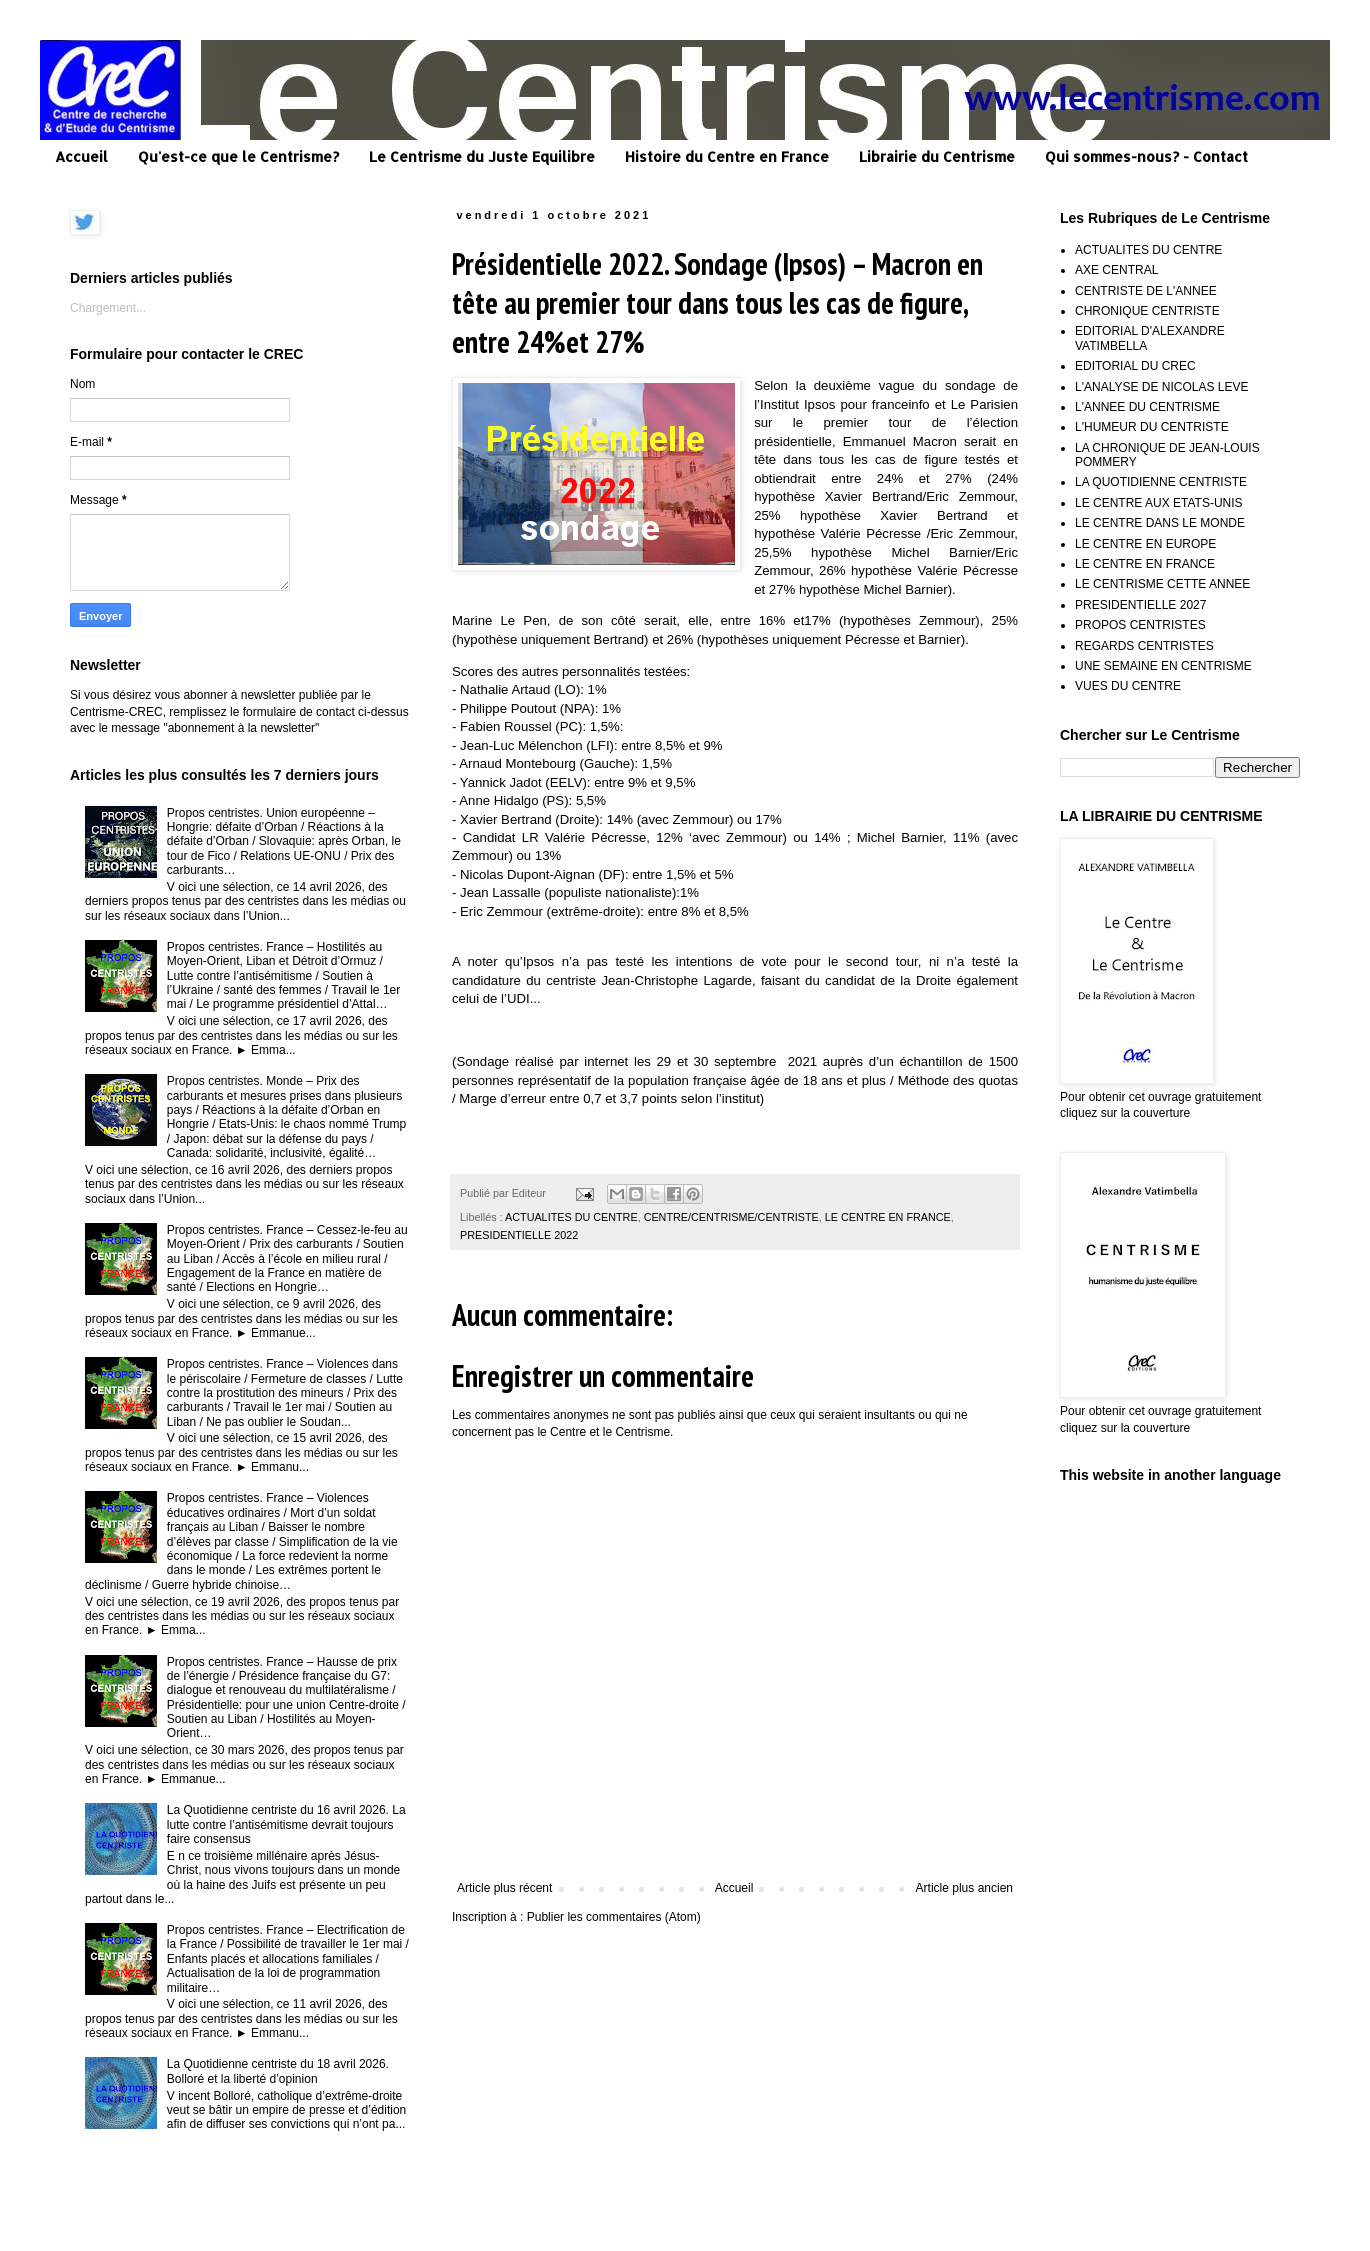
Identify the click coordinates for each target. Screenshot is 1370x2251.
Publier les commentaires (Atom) (614, 1917)
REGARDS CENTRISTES (1144, 646)
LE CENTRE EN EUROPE (1145, 544)
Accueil (81, 156)
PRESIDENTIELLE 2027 (1140, 605)
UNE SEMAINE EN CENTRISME (1163, 666)
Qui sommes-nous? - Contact (1146, 156)
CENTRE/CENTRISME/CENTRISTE (731, 1217)
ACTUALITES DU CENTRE (571, 1217)
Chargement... (108, 308)
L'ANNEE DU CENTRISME (1147, 407)
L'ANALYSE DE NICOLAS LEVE (1161, 387)
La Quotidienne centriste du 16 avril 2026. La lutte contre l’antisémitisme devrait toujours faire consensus (286, 1824)
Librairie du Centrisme (937, 156)
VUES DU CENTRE (1128, 686)
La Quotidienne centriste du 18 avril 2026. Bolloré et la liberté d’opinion (278, 2071)
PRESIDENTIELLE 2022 (519, 1235)
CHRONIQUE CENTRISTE (1147, 311)
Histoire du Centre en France (727, 156)
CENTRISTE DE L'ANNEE (1146, 291)
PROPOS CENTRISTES (1140, 625)
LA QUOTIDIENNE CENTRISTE (1161, 482)
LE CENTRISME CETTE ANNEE (1162, 584)
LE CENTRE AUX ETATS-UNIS (1159, 503)
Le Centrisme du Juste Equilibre (482, 156)
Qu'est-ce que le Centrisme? (238, 156)
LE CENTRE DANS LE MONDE (1160, 523)
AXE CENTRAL (1116, 270)
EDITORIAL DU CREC (1135, 366)
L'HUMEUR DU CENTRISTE (1152, 427)
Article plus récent (504, 1888)
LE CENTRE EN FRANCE (888, 1217)
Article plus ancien (964, 1888)
